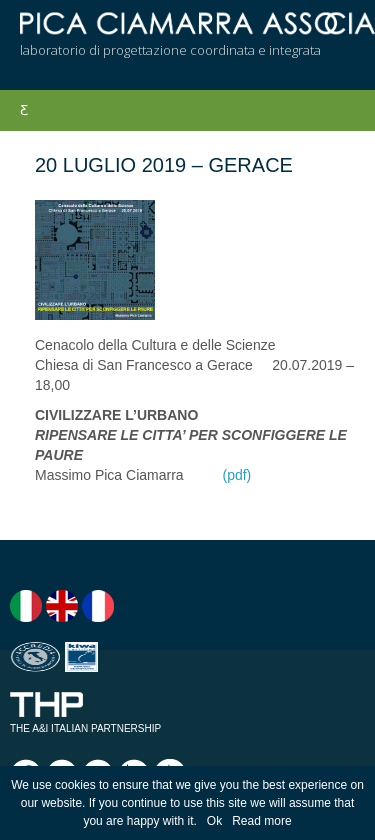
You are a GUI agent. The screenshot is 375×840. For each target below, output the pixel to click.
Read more (261, 821)
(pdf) (236, 475)
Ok (214, 821)
